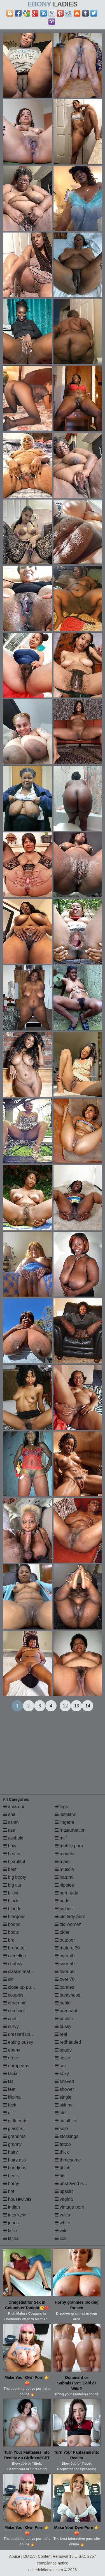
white (62, 2222)
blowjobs (14, 1916)
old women (68, 1924)
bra (9, 1940)
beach (11, 1853)
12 (65, 1705)
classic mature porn (25, 1971)
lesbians (65, 1814)
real (61, 2034)
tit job (63, 2167)
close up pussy (20, 1987)
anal (10, 1814)
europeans (16, 2065)
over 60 (65, 1971)
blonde (12, 1908)
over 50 (65, 1963)
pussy (63, 2026)
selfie (62, 2057)
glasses (13, 2128)
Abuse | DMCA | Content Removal (38, 2556)
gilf (8, 2112)
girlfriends (15, 2120)
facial (10, 2073)
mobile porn (69, 1845)
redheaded (68, 2042)
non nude (66, 1893)
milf (61, 1838)
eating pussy (18, 2042)
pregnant (66, 2010)
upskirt (64, 2191)
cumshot (14, 2010)
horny (11, 2183)
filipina (12, 2097)
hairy (10, 2152)
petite (63, 2003)
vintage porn (70, 2207)
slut (61, 2112)
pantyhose (67, 1995)
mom (62, 1861)
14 (87, 1705)
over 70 (65, 1979)
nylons (64, 1908)
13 (76, 1705)
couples (13, 1995)
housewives (17, 2199)
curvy (11, 2026)
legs (61, 1806)
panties (64, 1987)
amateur (13, 1806)
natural (64, 1877)
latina (11, 2238)
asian (11, 1822)
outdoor (65, 1940)
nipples (64, 1885)
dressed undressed (24, 2034)
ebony (11, 2050)
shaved (64, 2081)
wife (61, 2230)
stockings (66, 2136)
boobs (11, 1924)
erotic (11, 2057)
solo (61, 2128)
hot (8, 2191)
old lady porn (70, 1916)
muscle (64, 1869)
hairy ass (14, 2160)
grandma (14, 2136)
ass (9, 1830)
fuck (9, 2105)
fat (8, 2081)
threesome (68, 2160)
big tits (12, 1885)
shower (64, 2089)
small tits (66, 2120)
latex (10, 2230)
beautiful (14, 1861)
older (62, 1932)
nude (62, 1900)
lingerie (64, 1822)
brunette (13, 1948)
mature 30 (67, 1948)
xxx (60, 2238)
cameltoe (14, 1955)
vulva (62, 2215)
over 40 (65, 1955)
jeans (11, 2222)
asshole (13, 1838)
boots (11, 1932)
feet (9, 2089)
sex (61, 2065)
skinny (64, 2105)
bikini (10, 1893)
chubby (12, 1963)
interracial (15, 2215)
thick (62, 2152)
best (10, 1869)
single (63, 2097)
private (64, 2018)
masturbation (70, 1830)
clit (8, 1979)
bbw (9, 1845)
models (64, 1853)
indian (11, 2207)
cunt (10, 2018)
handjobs (14, 2167)
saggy (63, 2050)
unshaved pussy (73, 2183)
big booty (14, 1877)
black (10, 1900)
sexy (62, 2073)
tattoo (63, 2144)
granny (12, 2144)
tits (60, 2175)
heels (11, 2175)
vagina (64, 2199)
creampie (14, 2003)
